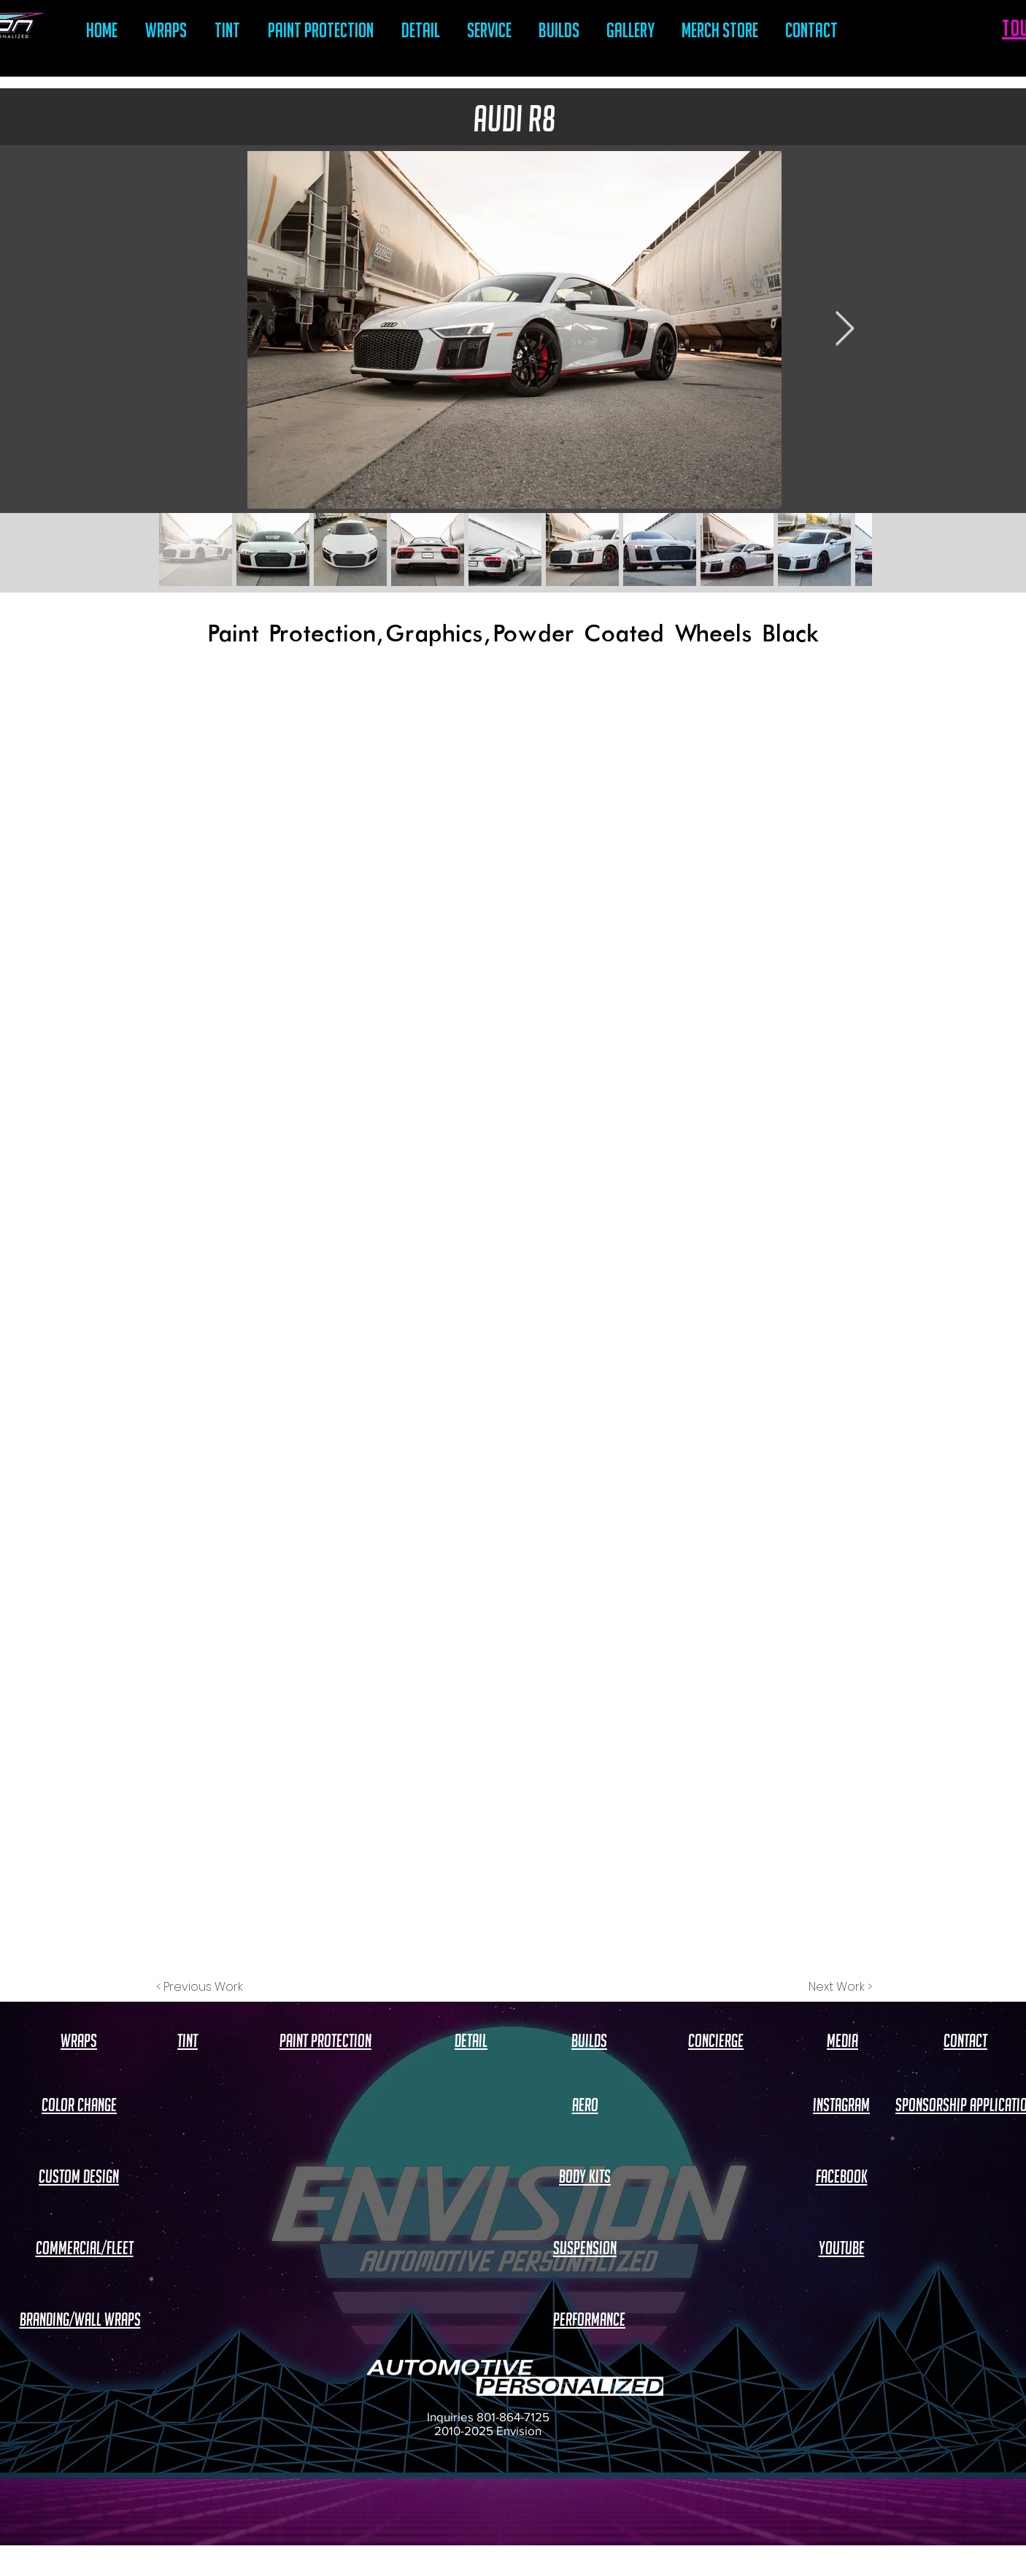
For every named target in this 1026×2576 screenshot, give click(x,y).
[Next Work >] (840, 1987)
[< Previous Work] (199, 1987)
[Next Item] (844, 330)
